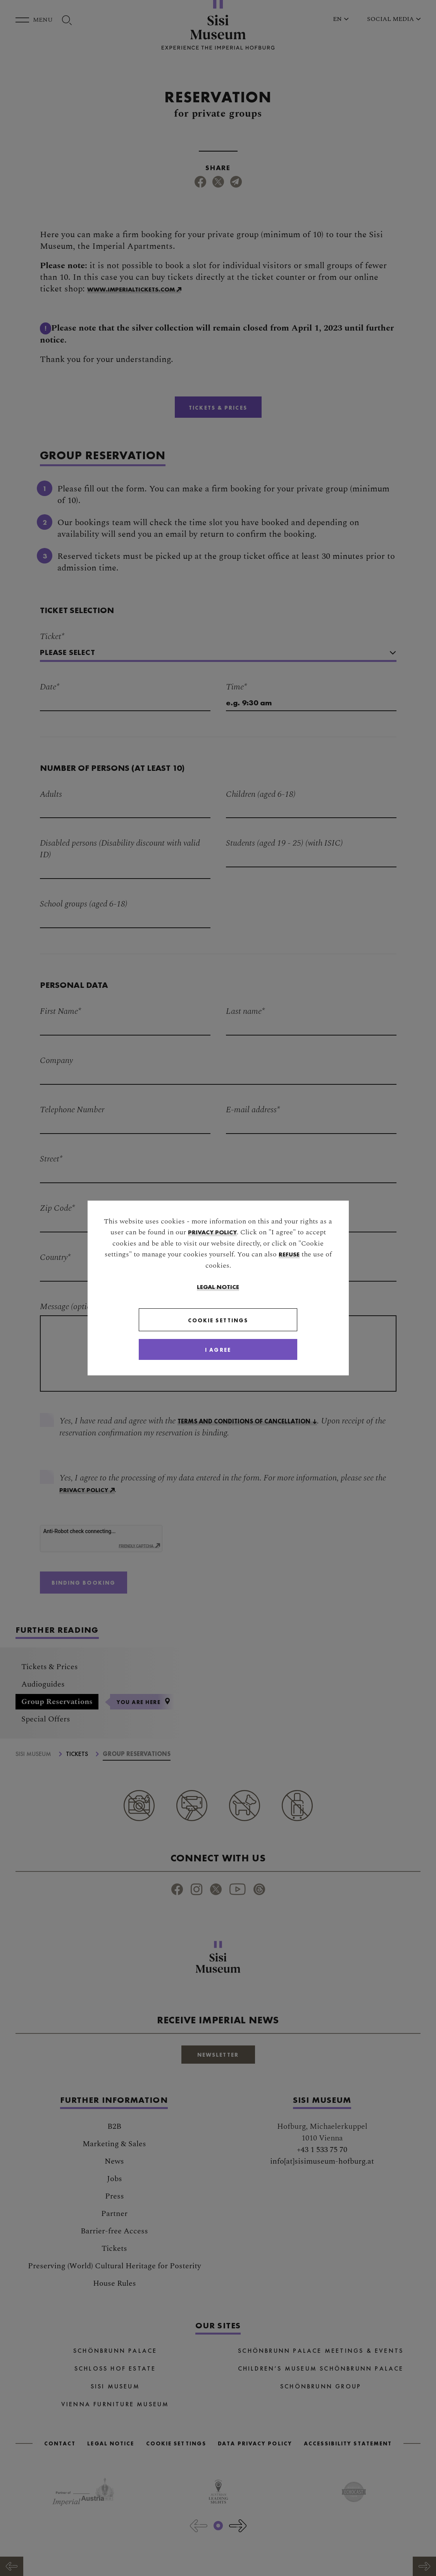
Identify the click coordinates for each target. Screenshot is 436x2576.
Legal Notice (218, 1286)
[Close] (218, 1349)
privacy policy (212, 1231)
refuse (289, 1253)
